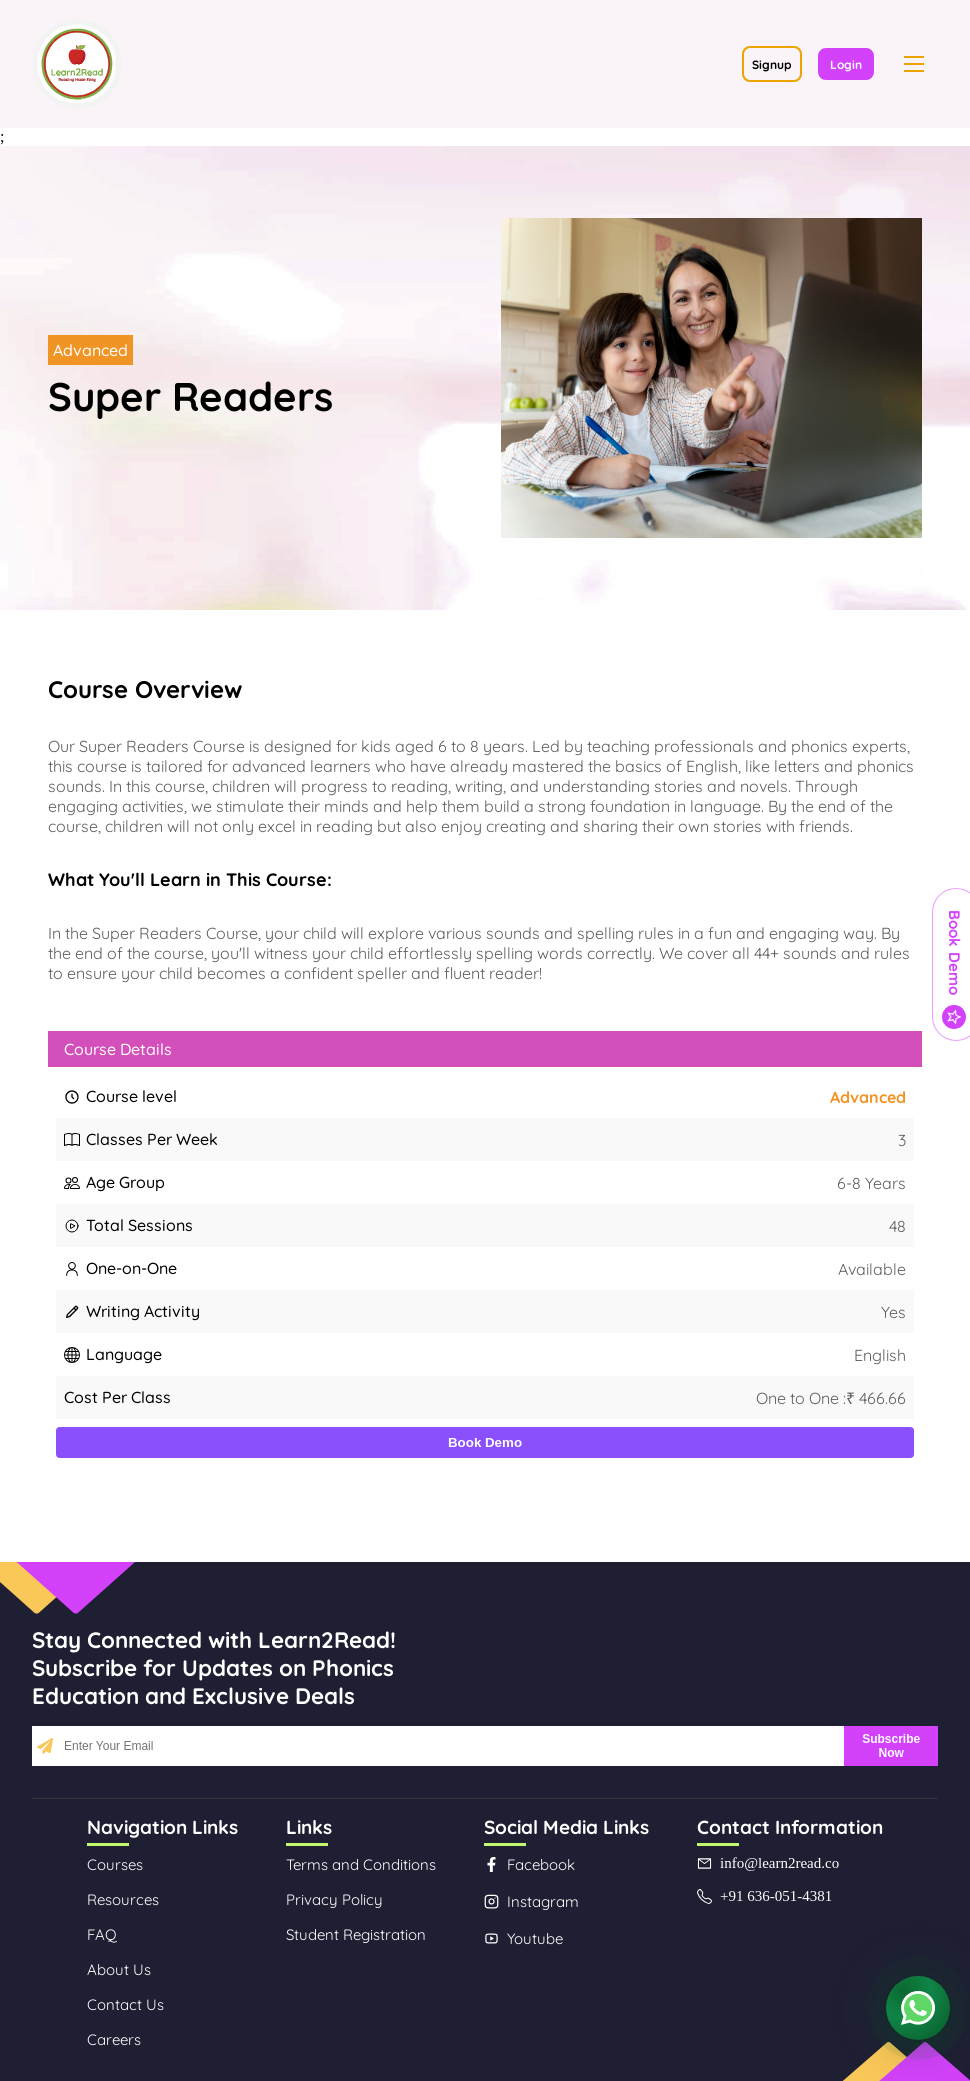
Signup (772, 64)
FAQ (102, 1934)
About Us (119, 1969)
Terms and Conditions (361, 1864)
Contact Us (125, 2004)
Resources (123, 1899)
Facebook (529, 1864)
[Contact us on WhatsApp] (918, 2009)
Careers (114, 2039)
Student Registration (356, 1934)
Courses (115, 1864)
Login (846, 64)
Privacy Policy (334, 1899)
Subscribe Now (891, 1746)
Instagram (531, 1901)
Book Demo (485, 1442)
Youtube (523, 1938)
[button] (914, 64)
